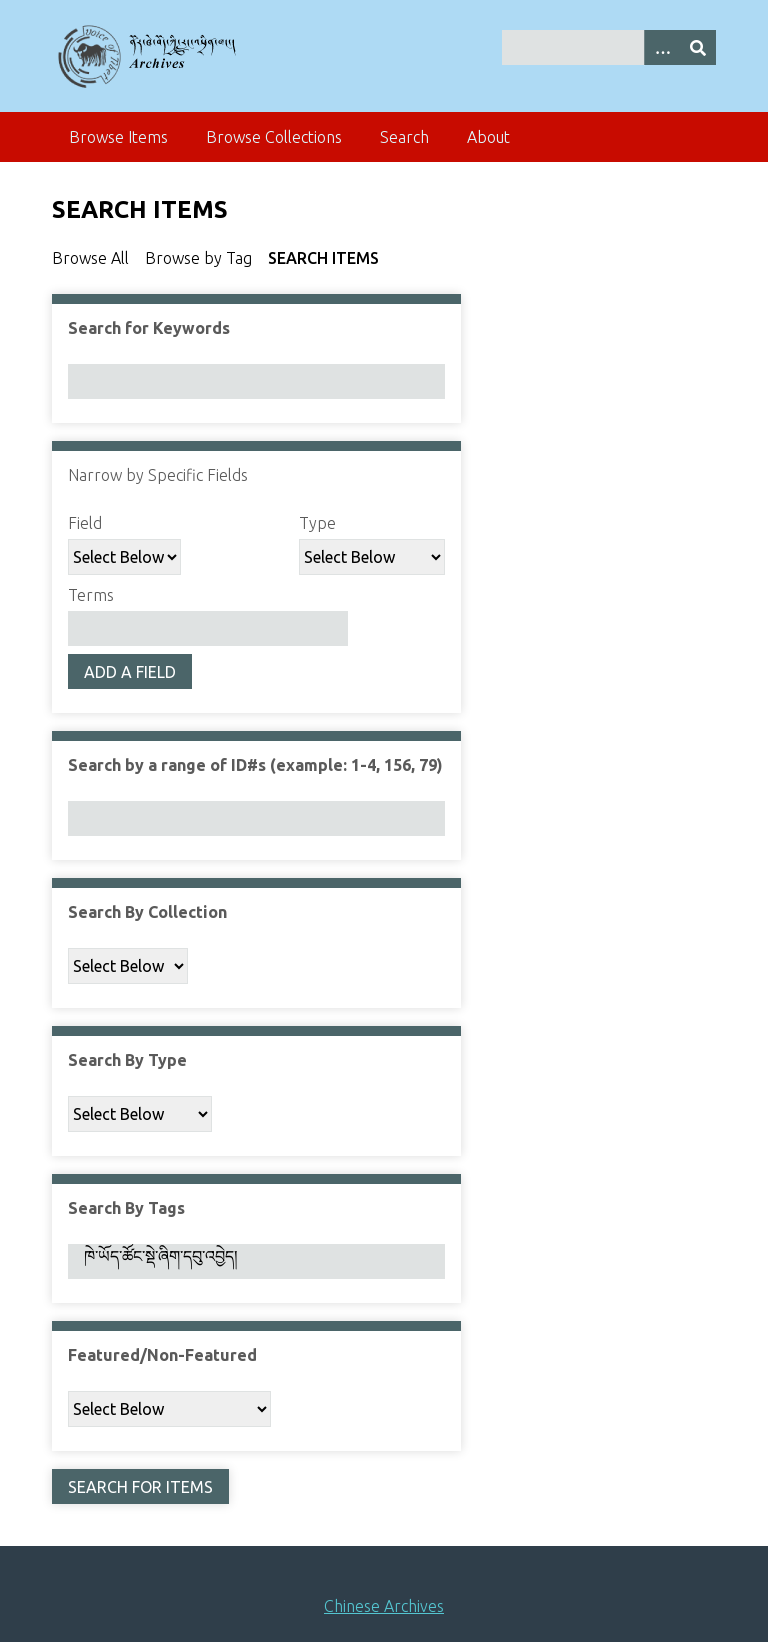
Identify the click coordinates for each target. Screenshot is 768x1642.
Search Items (323, 258)
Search (404, 137)
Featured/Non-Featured (162, 1355)
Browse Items (118, 137)
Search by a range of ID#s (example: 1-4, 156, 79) (255, 765)
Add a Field (130, 672)
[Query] (609, 47)
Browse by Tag (198, 258)
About (488, 137)
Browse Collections (274, 137)
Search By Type (127, 1060)
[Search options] (662, 47)
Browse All (90, 258)
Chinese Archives (384, 1606)
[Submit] (698, 47)
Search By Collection (147, 912)
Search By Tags (126, 1208)
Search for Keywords (149, 328)
